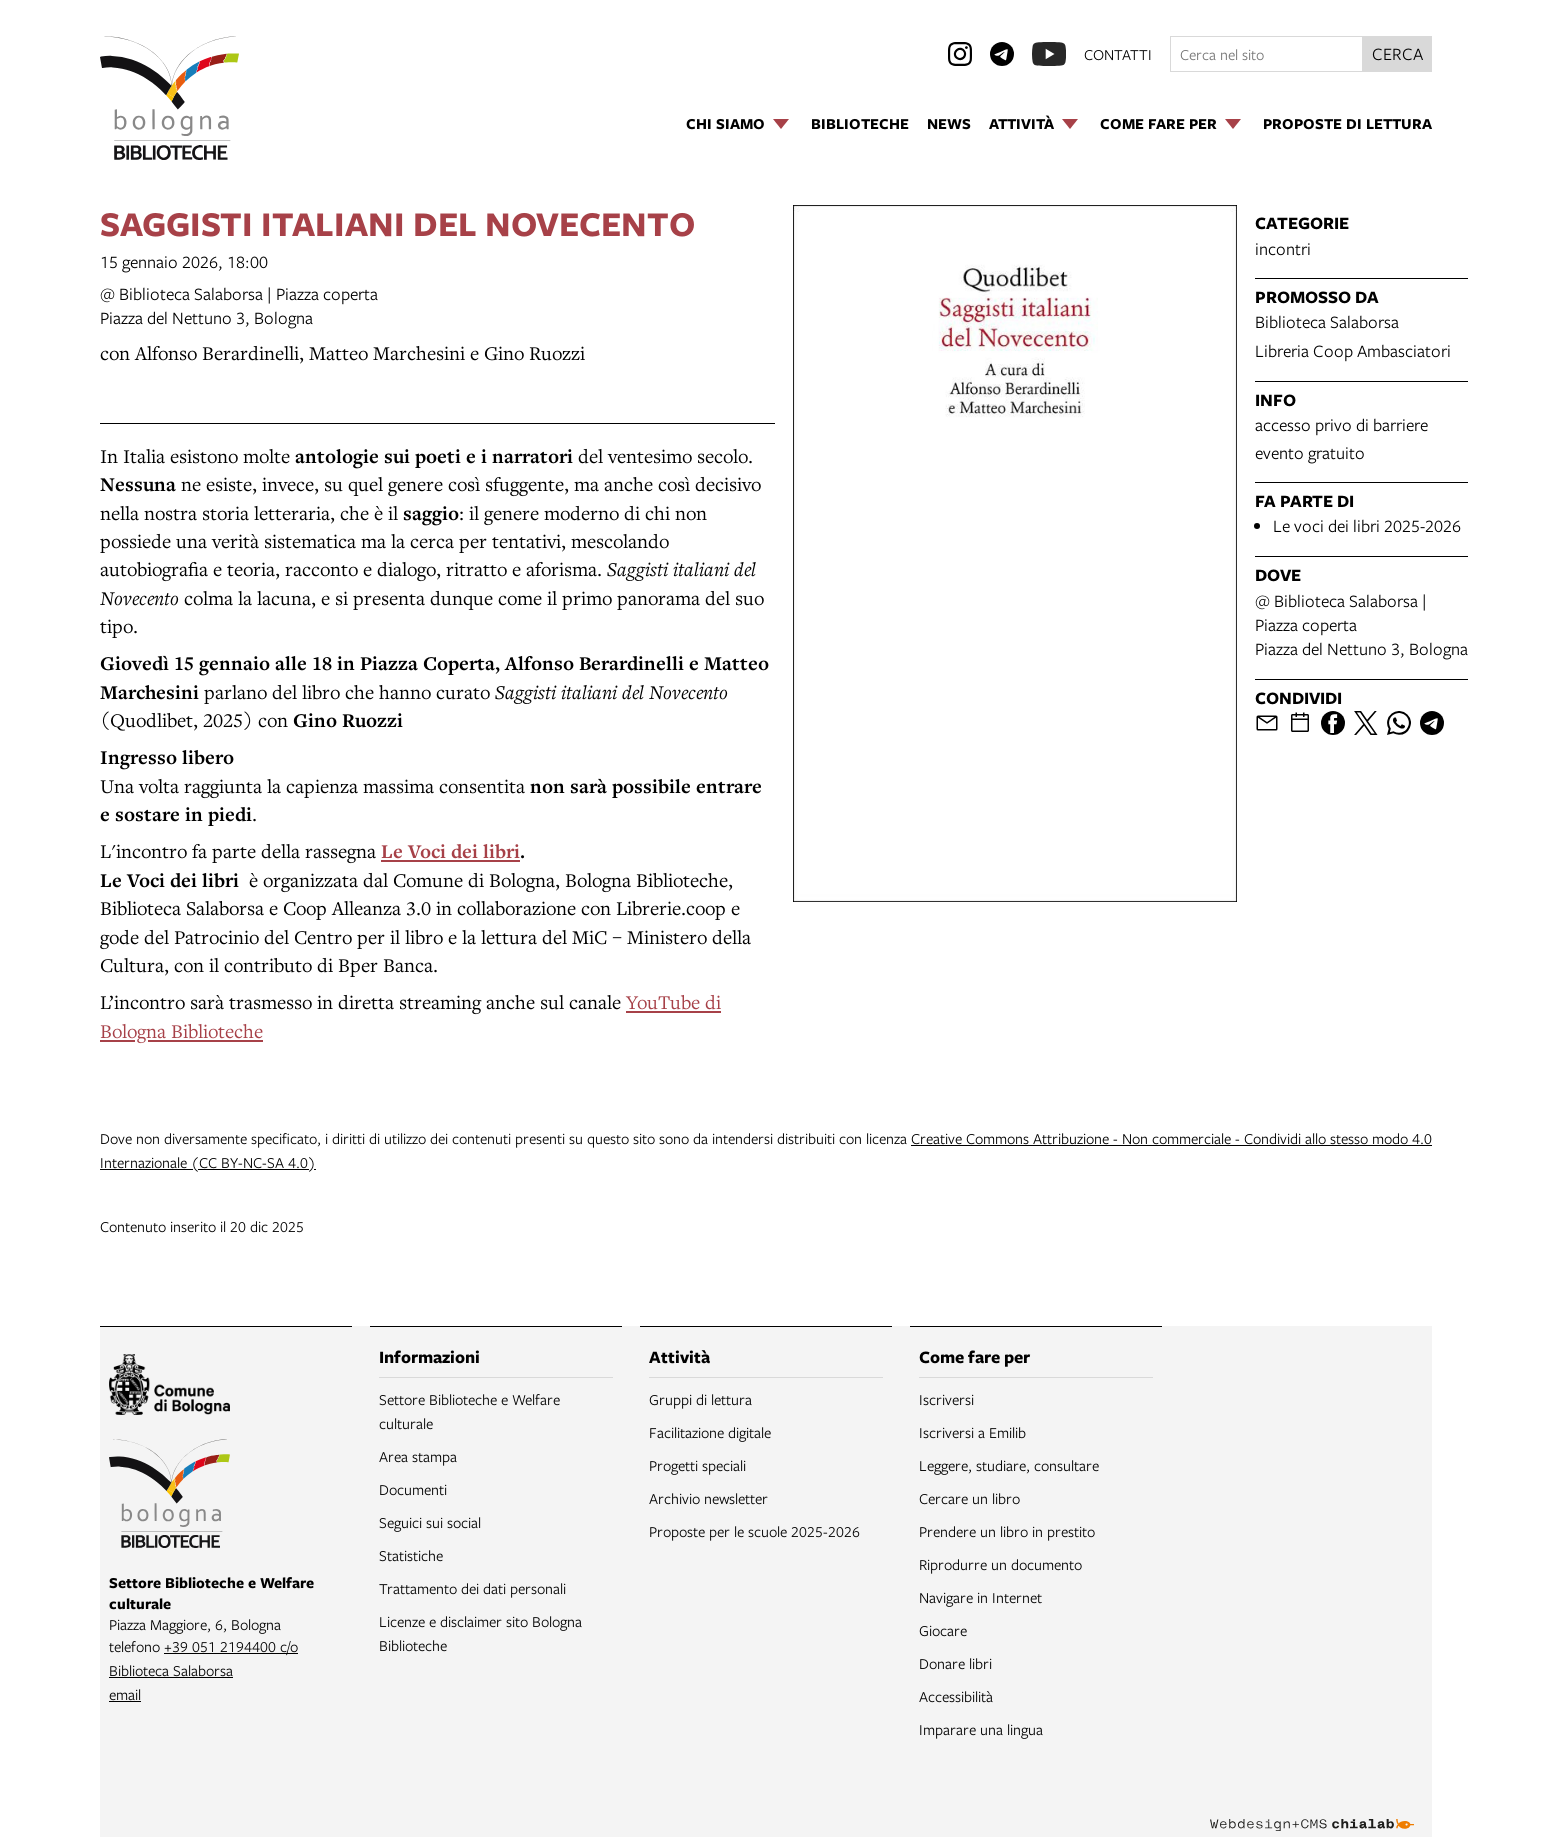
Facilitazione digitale (710, 1432)
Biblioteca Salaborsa (1327, 321)
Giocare (943, 1630)
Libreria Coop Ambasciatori (1353, 350)
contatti (1118, 54)
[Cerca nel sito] (1266, 54)
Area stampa (418, 1456)
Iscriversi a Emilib (972, 1432)
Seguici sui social (430, 1522)
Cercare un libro (969, 1498)
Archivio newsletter (708, 1498)
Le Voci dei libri (450, 851)
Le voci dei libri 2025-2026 (1367, 525)
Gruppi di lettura (700, 1399)
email (125, 1694)
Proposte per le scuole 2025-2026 (754, 1531)
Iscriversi (946, 1399)
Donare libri (955, 1663)
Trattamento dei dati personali (472, 1588)
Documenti (413, 1489)
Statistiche (411, 1555)
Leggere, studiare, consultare (1009, 1465)
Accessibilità (956, 1696)
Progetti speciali (697, 1465)
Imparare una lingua (981, 1729)
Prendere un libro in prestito (1007, 1531)
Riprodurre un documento (1000, 1564)
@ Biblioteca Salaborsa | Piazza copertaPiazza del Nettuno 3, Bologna (239, 305)
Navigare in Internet (980, 1597)
